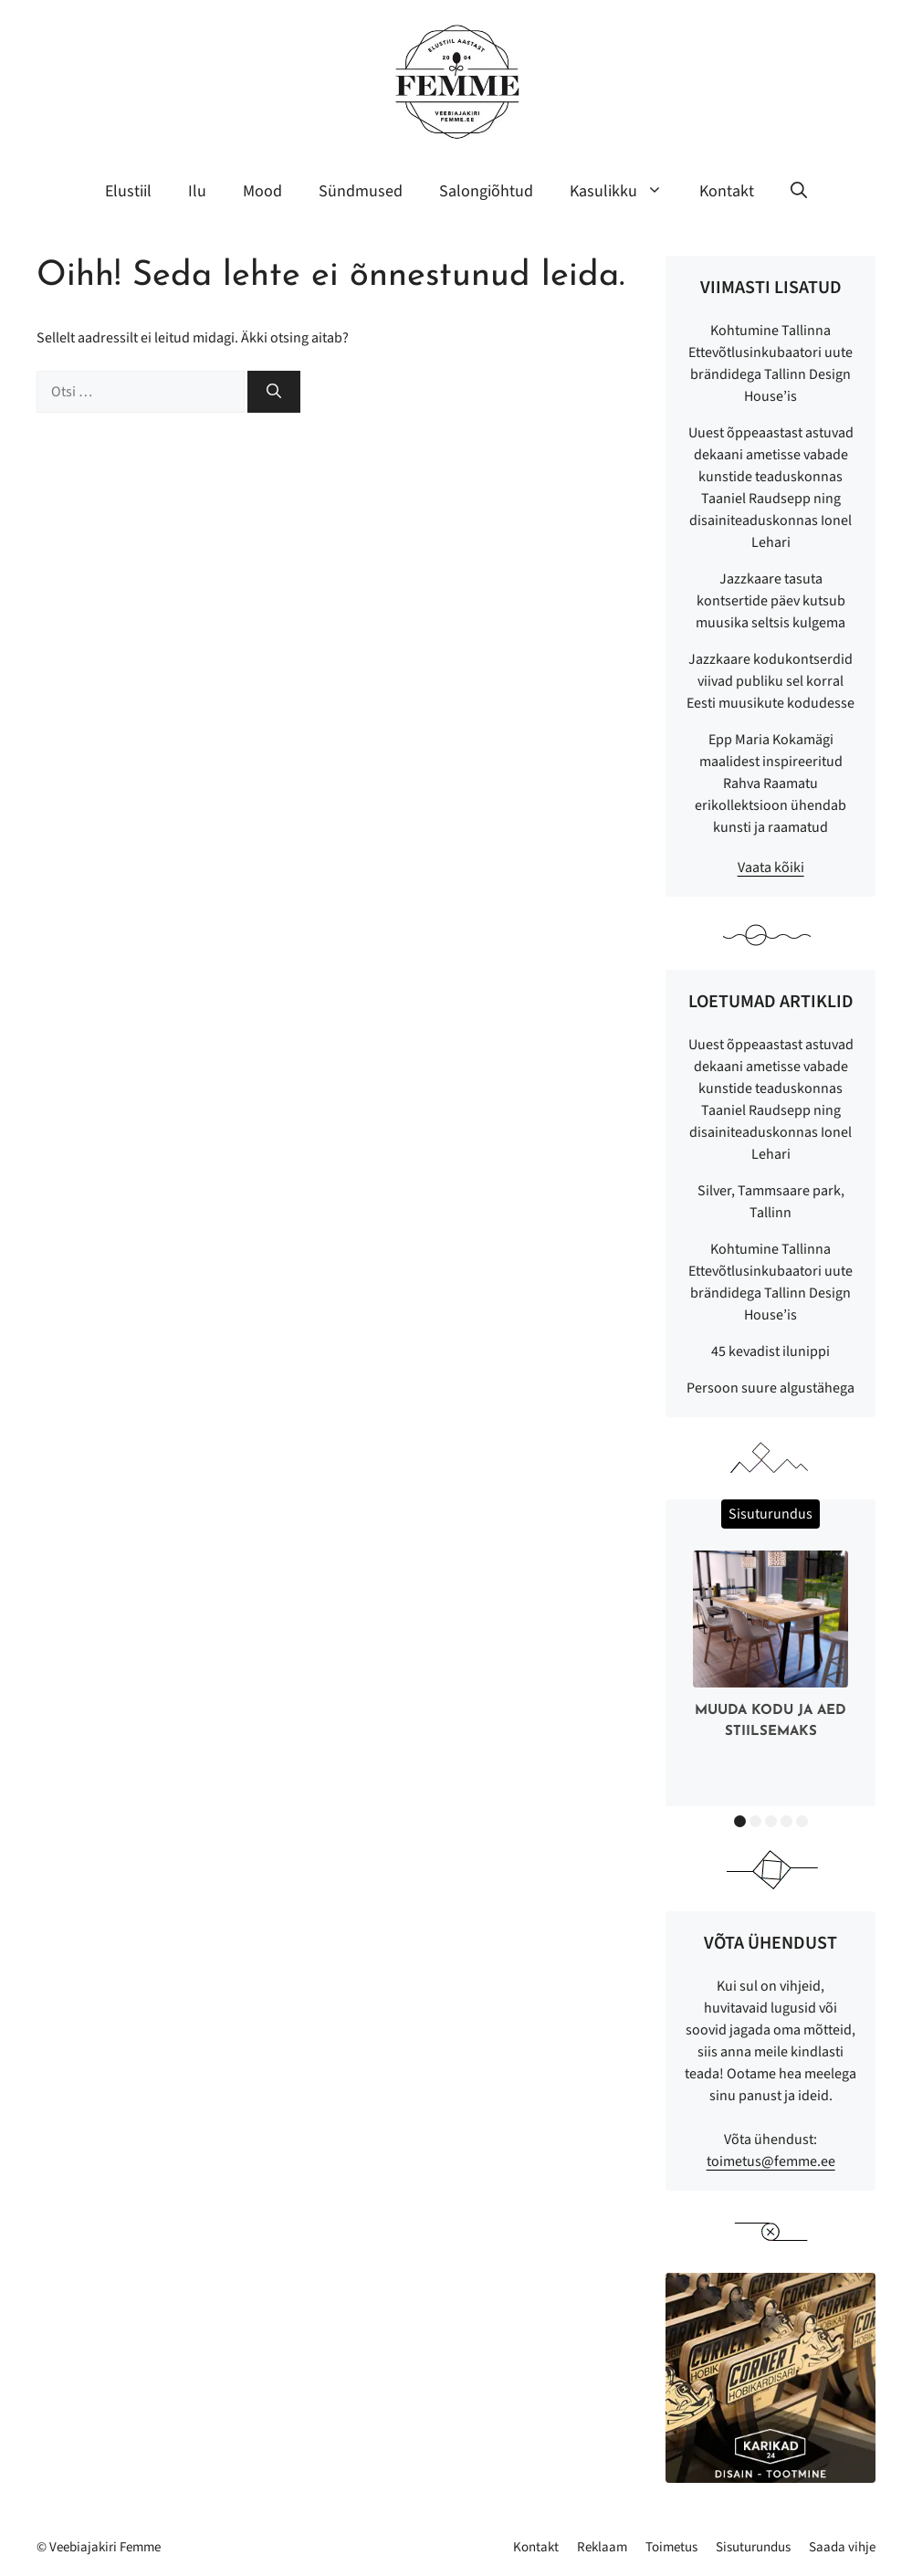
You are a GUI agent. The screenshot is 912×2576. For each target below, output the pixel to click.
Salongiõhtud (486, 191)
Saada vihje (842, 2547)
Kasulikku (625, 191)
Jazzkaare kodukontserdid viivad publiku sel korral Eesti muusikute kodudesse (770, 681)
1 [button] (740, 1821)
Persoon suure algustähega (770, 1388)
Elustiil (128, 191)
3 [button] (771, 1821)
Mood (262, 191)
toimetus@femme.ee (771, 2161)
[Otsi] (273, 392)
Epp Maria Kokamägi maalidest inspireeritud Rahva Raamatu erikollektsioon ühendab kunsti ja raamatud (770, 783)
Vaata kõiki (771, 867)
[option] (770, 1649)
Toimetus (671, 2547)
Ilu (197, 191)
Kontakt (726, 191)
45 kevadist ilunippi (770, 1351)
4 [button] (786, 1821)
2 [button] (755, 1821)
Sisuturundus (753, 2547)
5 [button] (802, 1821)
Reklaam (602, 2547)
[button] (798, 191)
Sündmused (361, 191)
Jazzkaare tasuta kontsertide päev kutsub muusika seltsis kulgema (770, 601)
